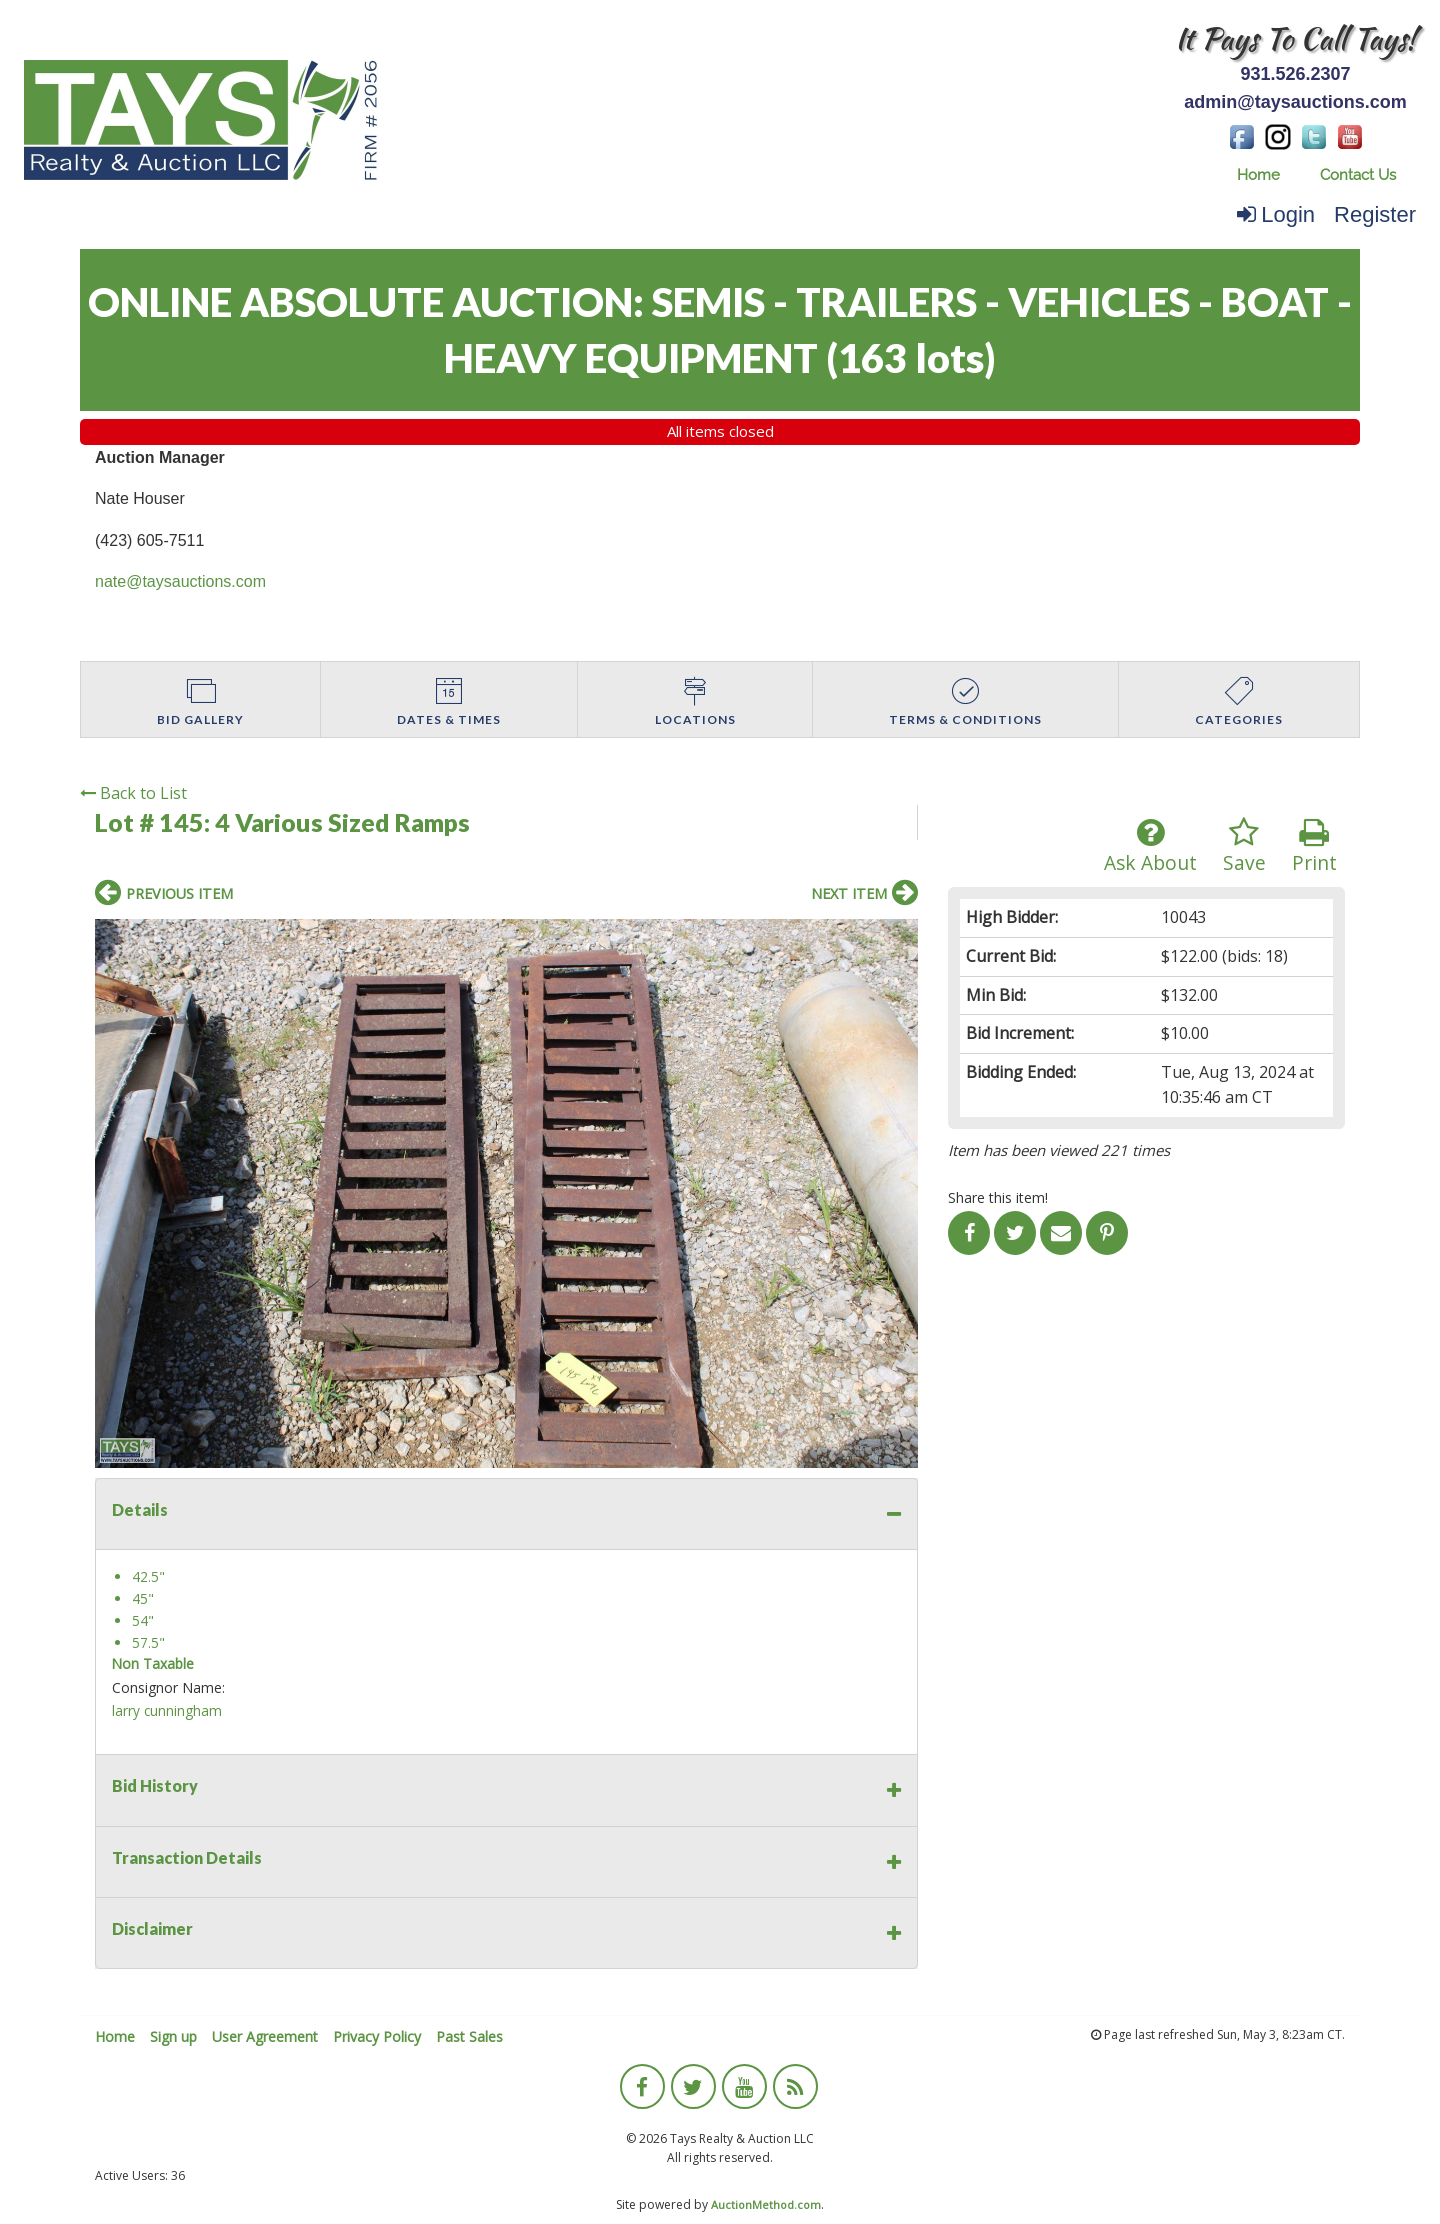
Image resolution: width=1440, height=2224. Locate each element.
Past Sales (469, 2036)
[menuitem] (1258, 175)
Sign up (173, 2036)
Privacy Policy (377, 2036)
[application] (1434, 2219)
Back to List (133, 793)
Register (1375, 214)
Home (1258, 175)
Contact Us (1358, 175)
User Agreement (265, 2036)
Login (1276, 214)
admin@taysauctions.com (1295, 102)
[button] (900, 937)
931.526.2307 (1295, 74)
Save (1244, 846)
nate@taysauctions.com (180, 581)
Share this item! (998, 1197)
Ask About (1150, 846)
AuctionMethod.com (766, 2204)
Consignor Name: (168, 1687)
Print (1314, 846)
